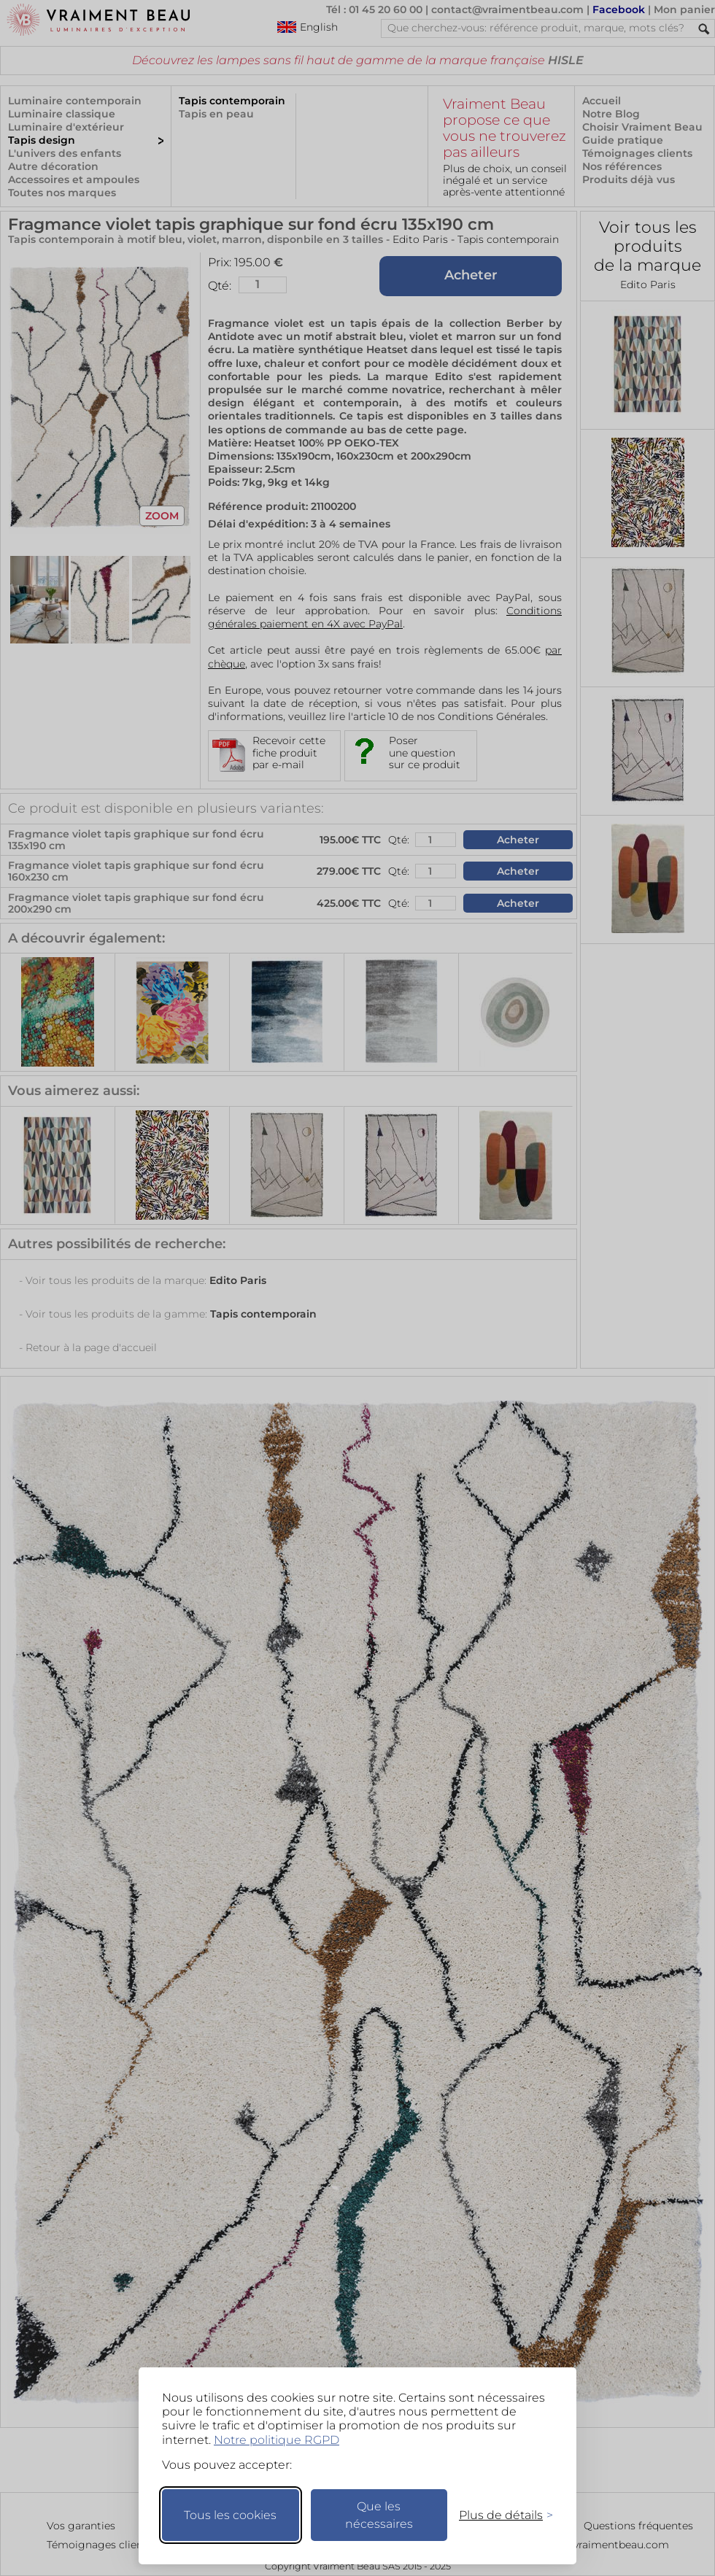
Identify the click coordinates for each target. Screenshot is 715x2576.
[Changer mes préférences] (499, 2515)
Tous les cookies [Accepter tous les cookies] (230, 2515)
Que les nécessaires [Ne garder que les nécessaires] (379, 2515)
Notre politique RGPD (276, 2440)
